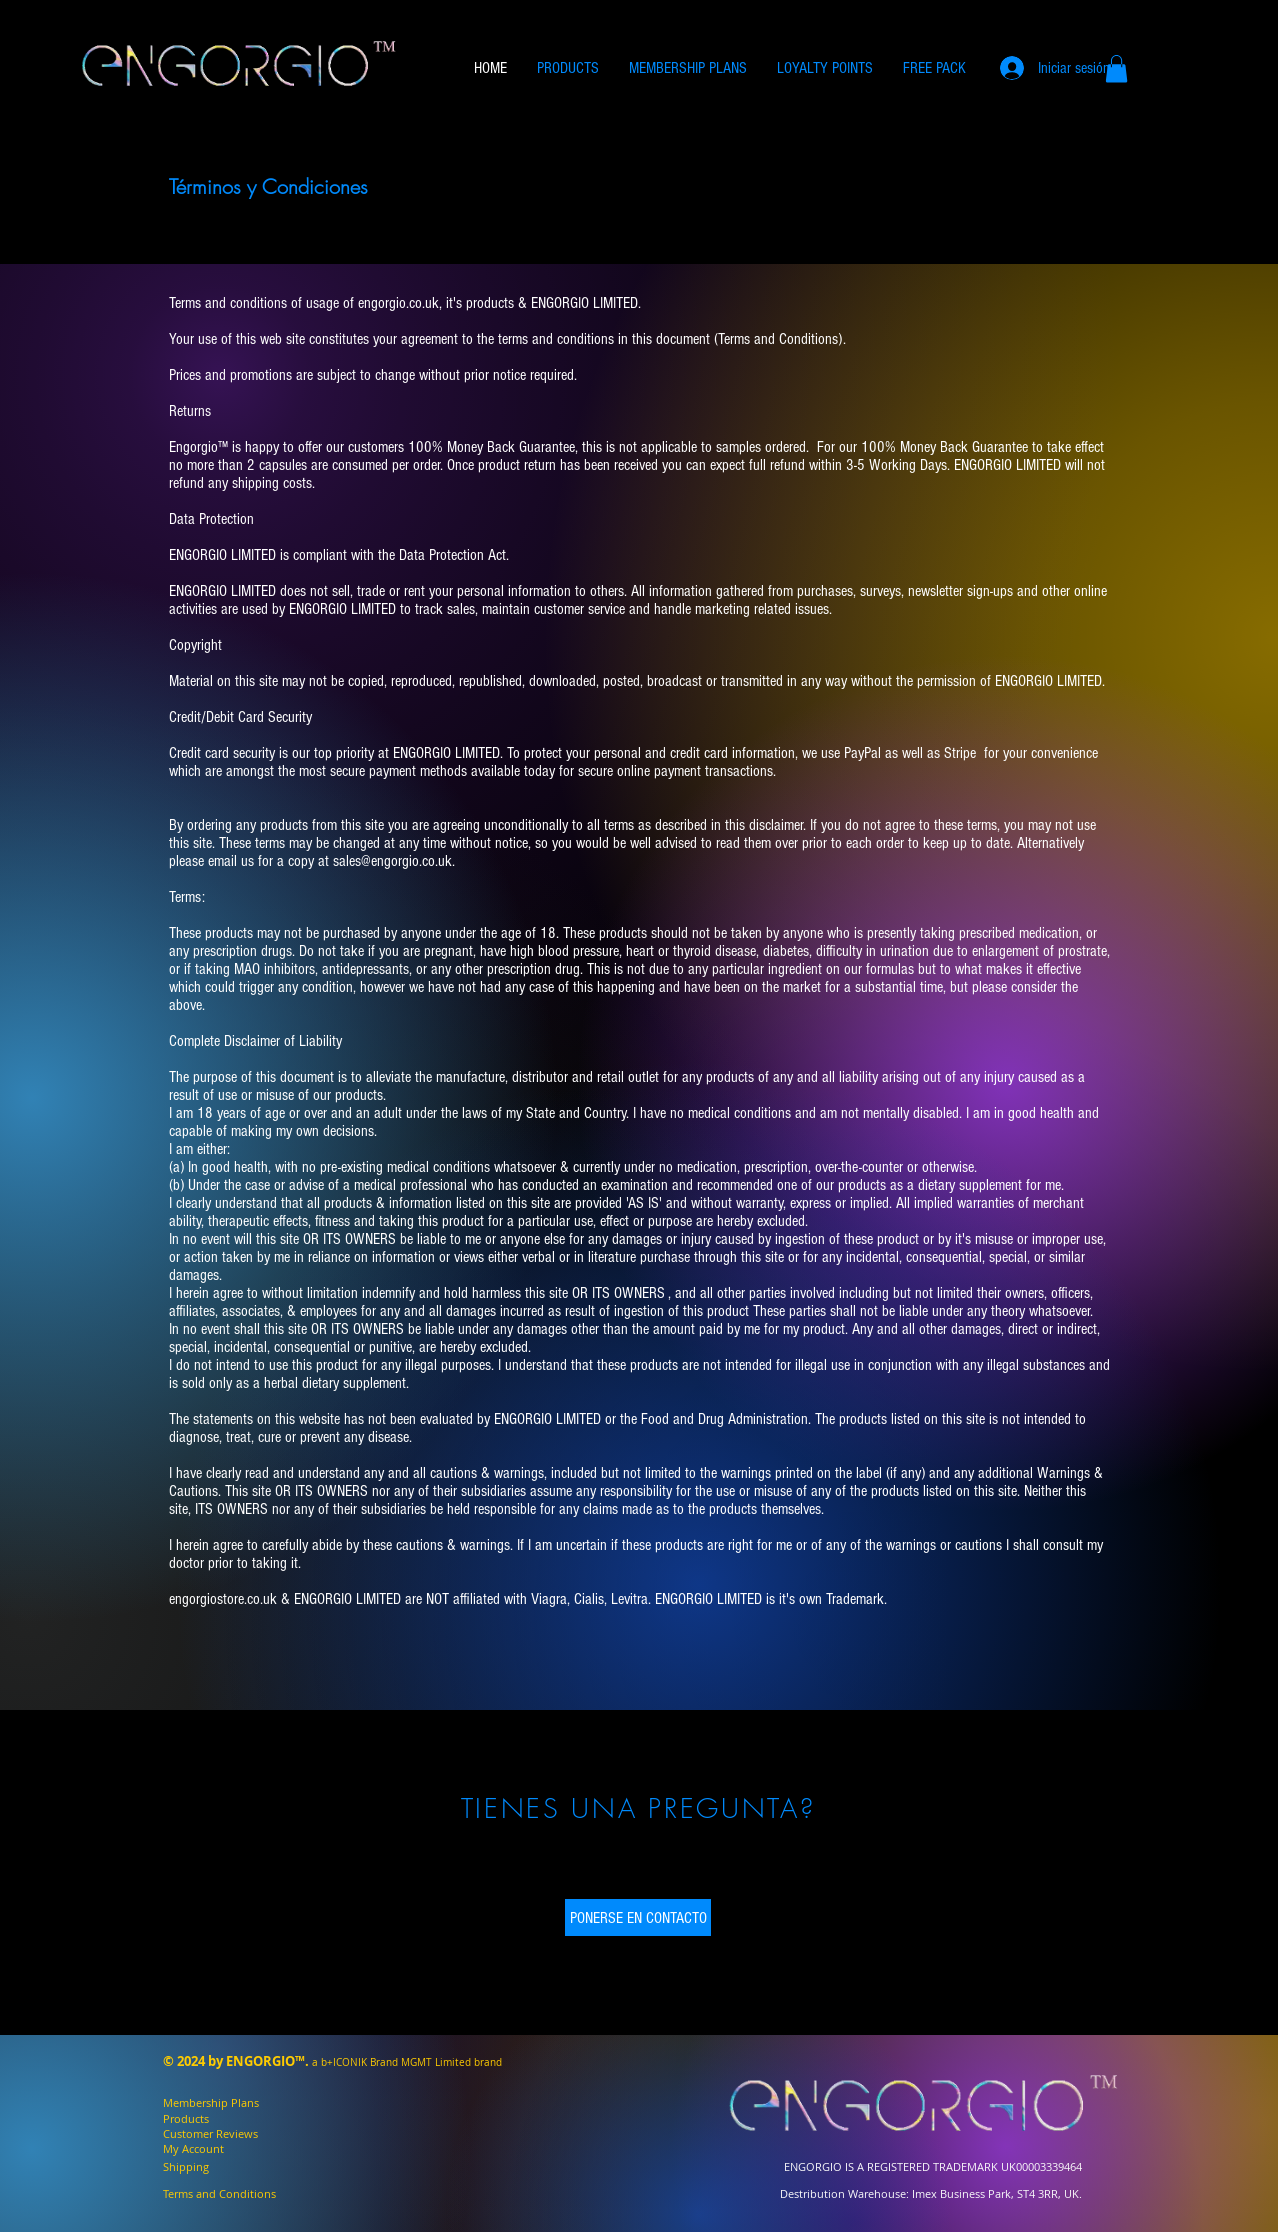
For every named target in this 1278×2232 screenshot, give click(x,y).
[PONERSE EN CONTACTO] (638, 1917)
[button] (1116, 68)
